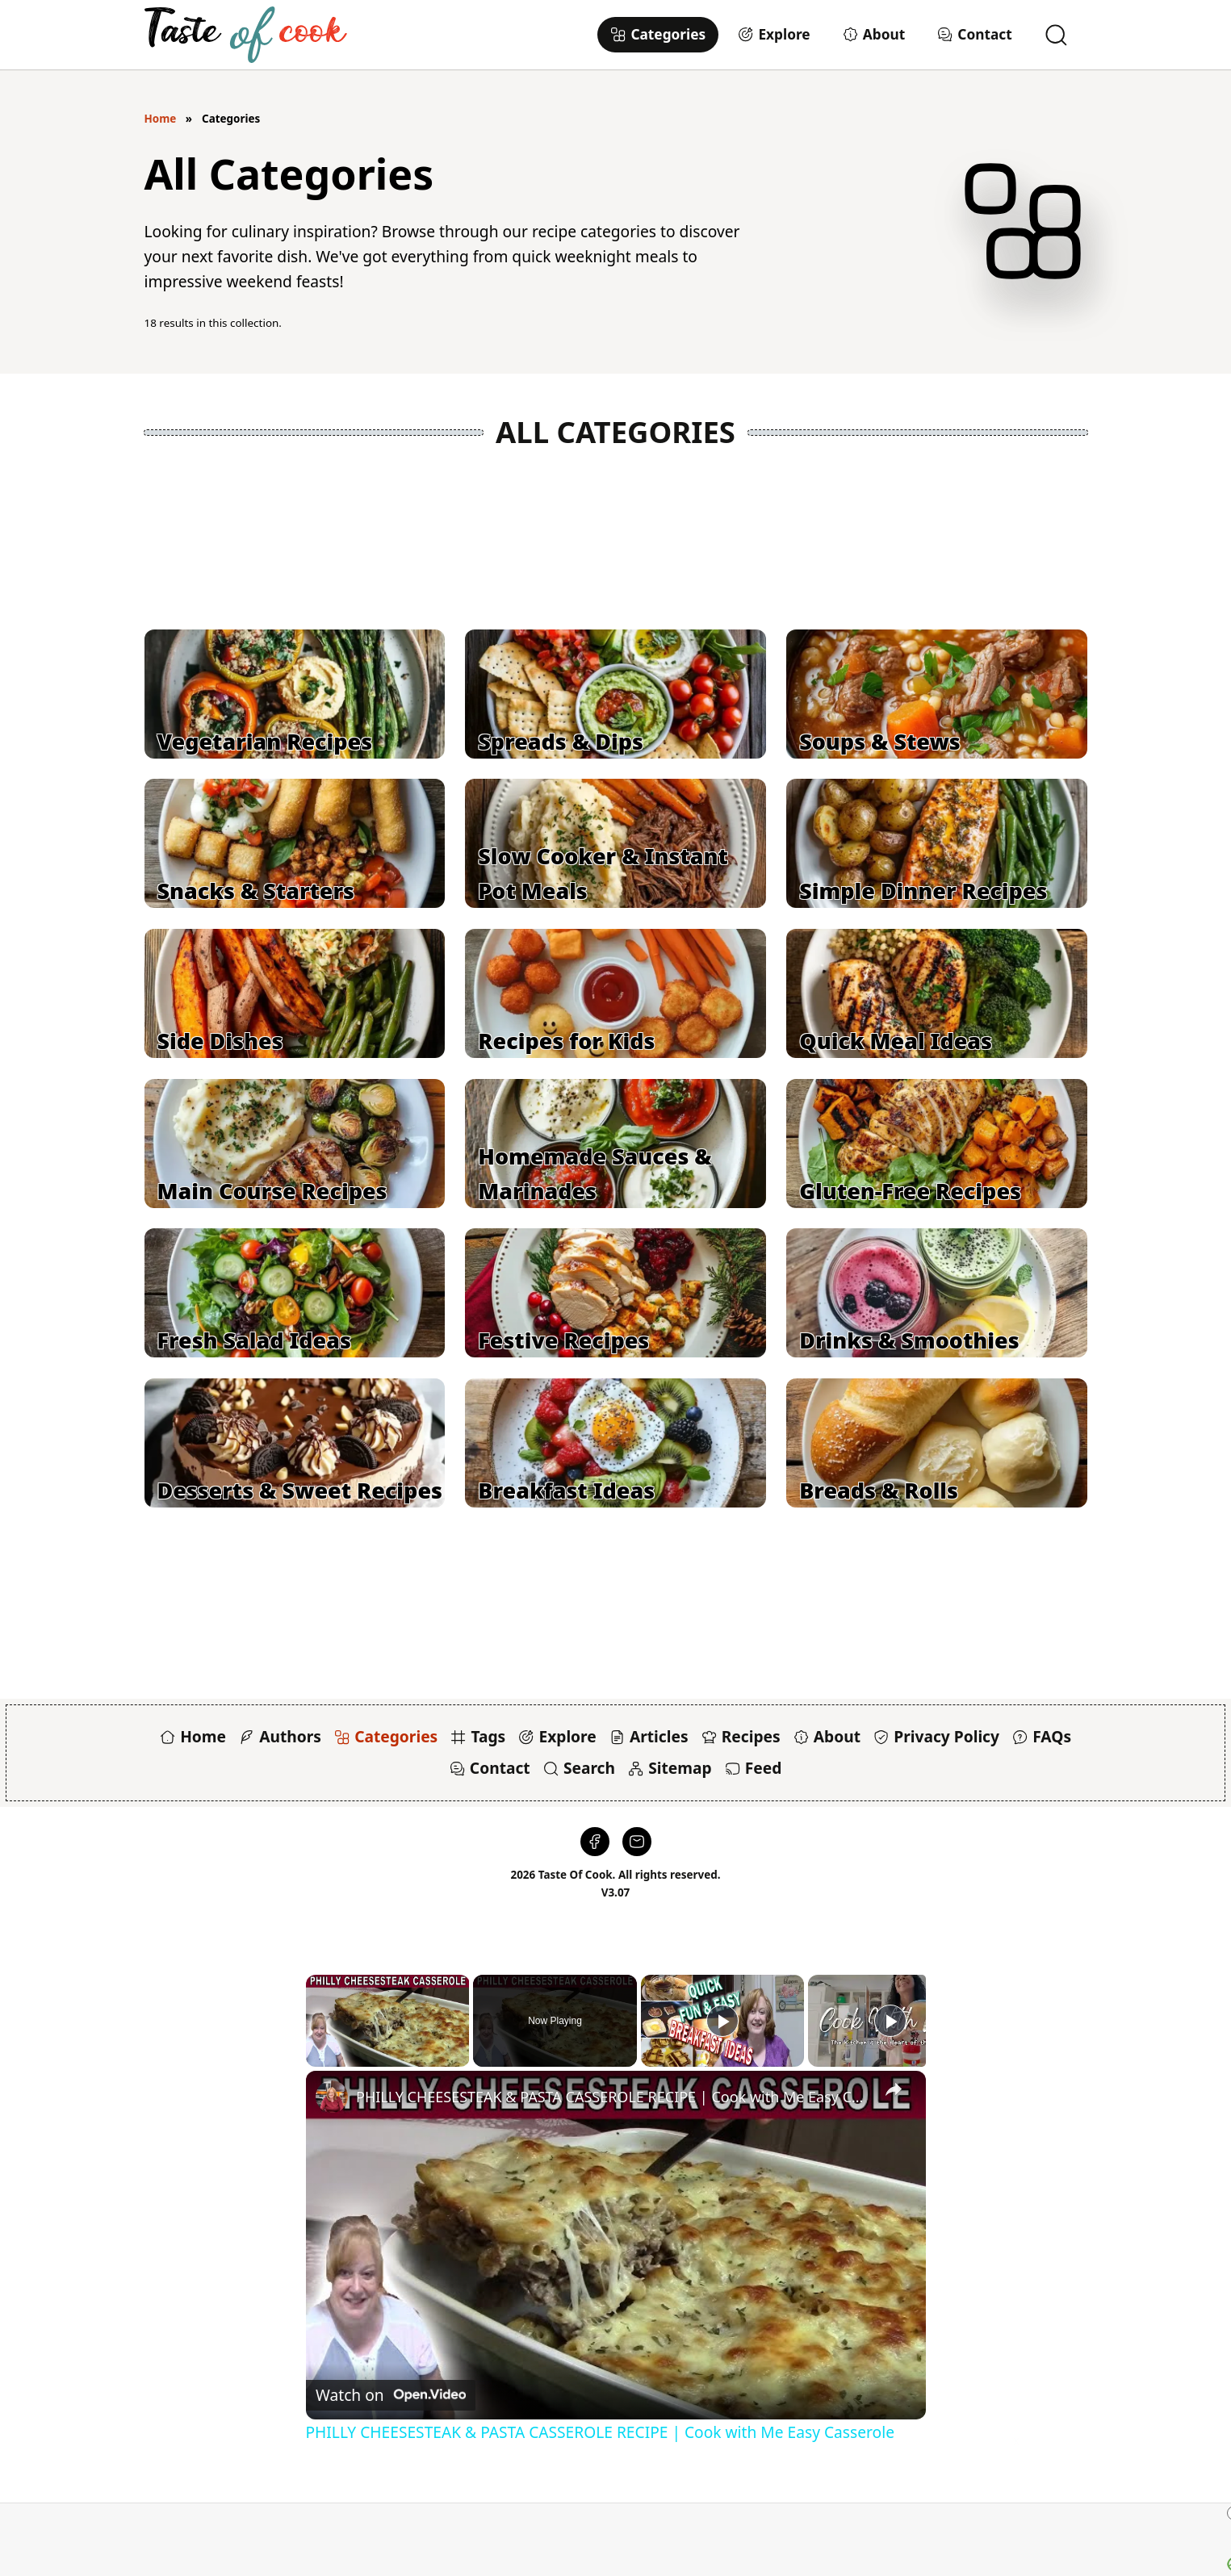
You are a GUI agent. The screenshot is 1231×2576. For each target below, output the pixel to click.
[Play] (722, 2021)
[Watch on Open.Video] (390, 2395)
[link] (332, 2096)
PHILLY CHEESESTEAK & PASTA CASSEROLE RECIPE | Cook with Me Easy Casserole (613, 2096)
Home (160, 118)
